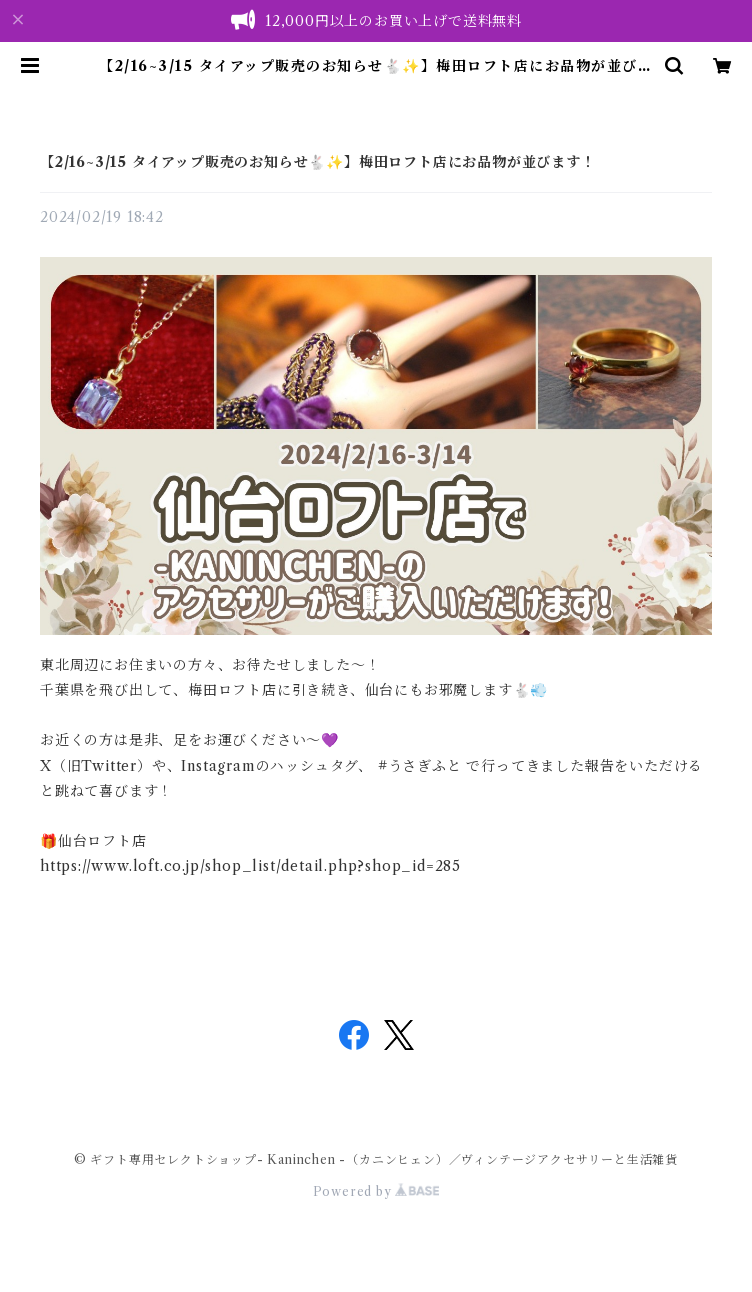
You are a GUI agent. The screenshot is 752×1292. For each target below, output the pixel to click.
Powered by (376, 1191)
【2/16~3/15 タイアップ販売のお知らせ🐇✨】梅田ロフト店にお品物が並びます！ (318, 162)
